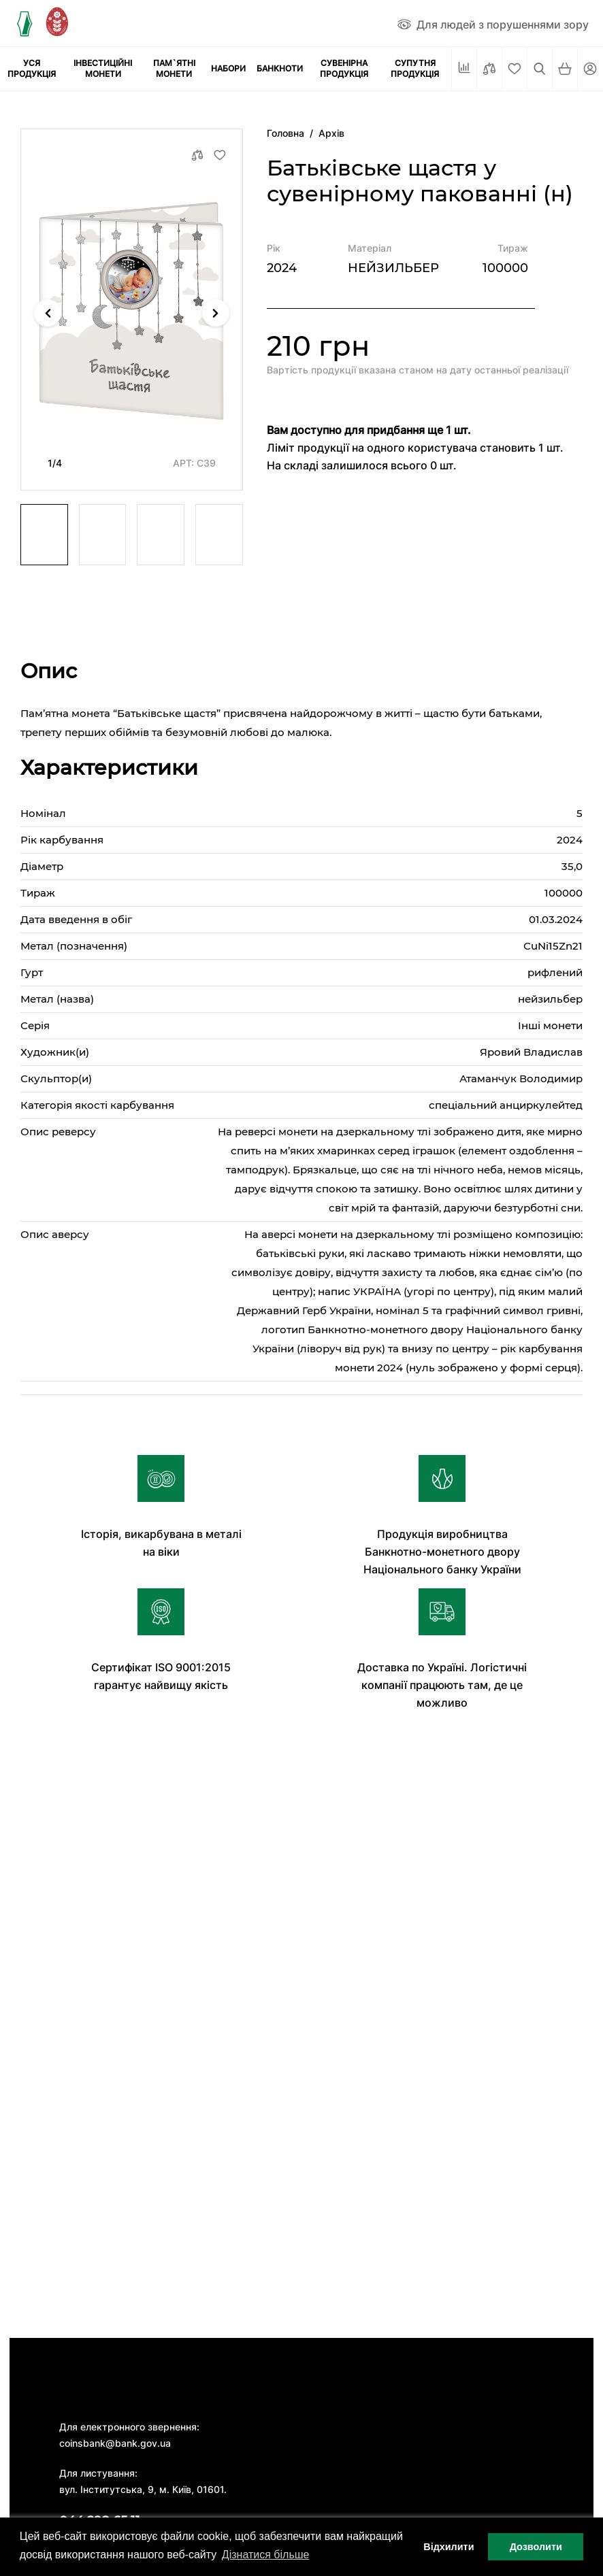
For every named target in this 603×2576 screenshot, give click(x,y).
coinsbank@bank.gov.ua (115, 2443)
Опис (48, 671)
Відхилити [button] (448, 2546)
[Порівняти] (489, 68)
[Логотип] (23, 23)
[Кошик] (565, 68)
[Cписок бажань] (514, 68)
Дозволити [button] (536, 2546)
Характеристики (109, 767)
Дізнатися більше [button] (266, 2554)
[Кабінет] (590, 68)
